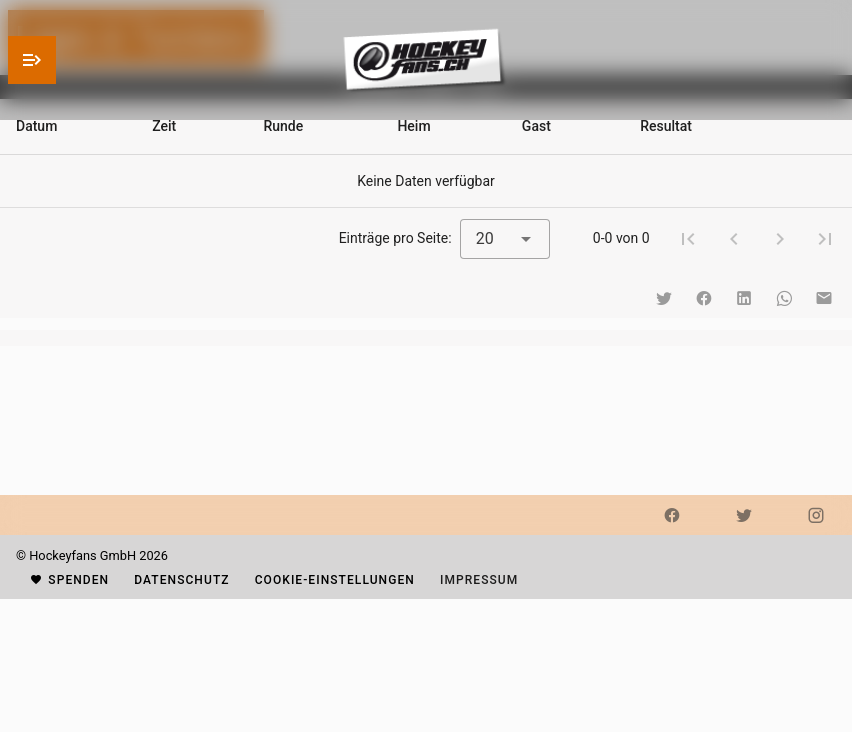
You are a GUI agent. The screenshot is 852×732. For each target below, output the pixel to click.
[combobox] (505, 239)
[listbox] (426, 338)
